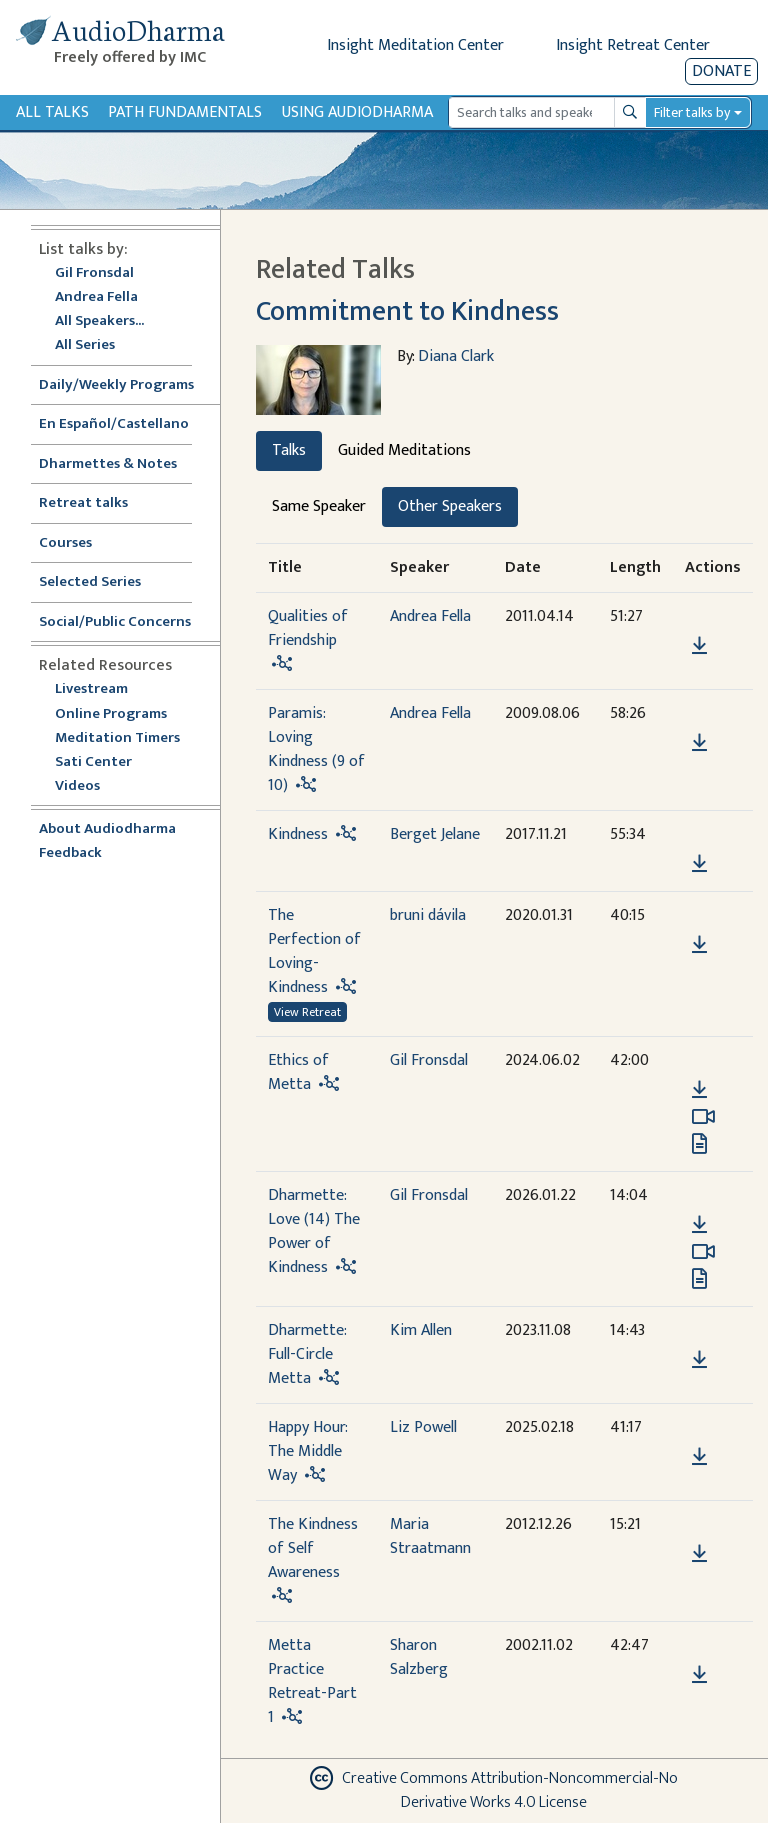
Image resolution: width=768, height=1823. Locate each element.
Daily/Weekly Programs (127, 385)
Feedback (70, 853)
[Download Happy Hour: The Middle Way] (699, 1457)
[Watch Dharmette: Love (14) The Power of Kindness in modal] (703, 1252)
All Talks (52, 112)
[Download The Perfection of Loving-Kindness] (699, 945)
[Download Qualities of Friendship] (699, 646)
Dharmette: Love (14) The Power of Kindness (314, 1231)
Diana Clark (456, 356)
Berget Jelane (435, 834)
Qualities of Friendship (308, 628)
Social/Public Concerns (115, 622)
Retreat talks (83, 503)
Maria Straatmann (430, 1536)
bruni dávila (428, 915)
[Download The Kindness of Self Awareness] (699, 1554)
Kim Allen (421, 1330)
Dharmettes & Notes (108, 464)
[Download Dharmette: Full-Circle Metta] (699, 1360)
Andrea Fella (96, 297)
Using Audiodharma (357, 112)
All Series (85, 345)
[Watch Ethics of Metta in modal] (703, 1117)
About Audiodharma (107, 829)
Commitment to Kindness (407, 311)
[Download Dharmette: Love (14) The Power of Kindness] (699, 1225)
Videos (88, 786)
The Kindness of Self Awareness (313, 1548)
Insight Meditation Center (415, 45)
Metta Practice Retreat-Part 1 (312, 1681)
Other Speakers (450, 506)
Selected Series (102, 582)
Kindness (298, 834)
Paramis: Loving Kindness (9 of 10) (316, 749)
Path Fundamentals (185, 112)
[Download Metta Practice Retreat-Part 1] (699, 1675)
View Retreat (307, 1012)
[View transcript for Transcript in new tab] (699, 1142)
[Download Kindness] (699, 864)
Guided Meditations (404, 450)
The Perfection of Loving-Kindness (314, 951)
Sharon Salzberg (419, 1657)
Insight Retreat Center (633, 45)
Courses (65, 543)
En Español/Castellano (114, 424)
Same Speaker (319, 506)
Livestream (91, 689)
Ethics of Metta (298, 1072)
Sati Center (93, 762)
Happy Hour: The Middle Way (307, 1451)
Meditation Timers (117, 738)
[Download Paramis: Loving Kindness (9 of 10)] (699, 743)
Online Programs (111, 714)
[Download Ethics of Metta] (699, 1090)
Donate (721, 71)
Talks (289, 450)
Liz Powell (423, 1427)
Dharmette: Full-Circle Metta (307, 1354)
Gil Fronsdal (94, 273)
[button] (699, 616)
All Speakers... (99, 321)
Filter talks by (692, 112)
